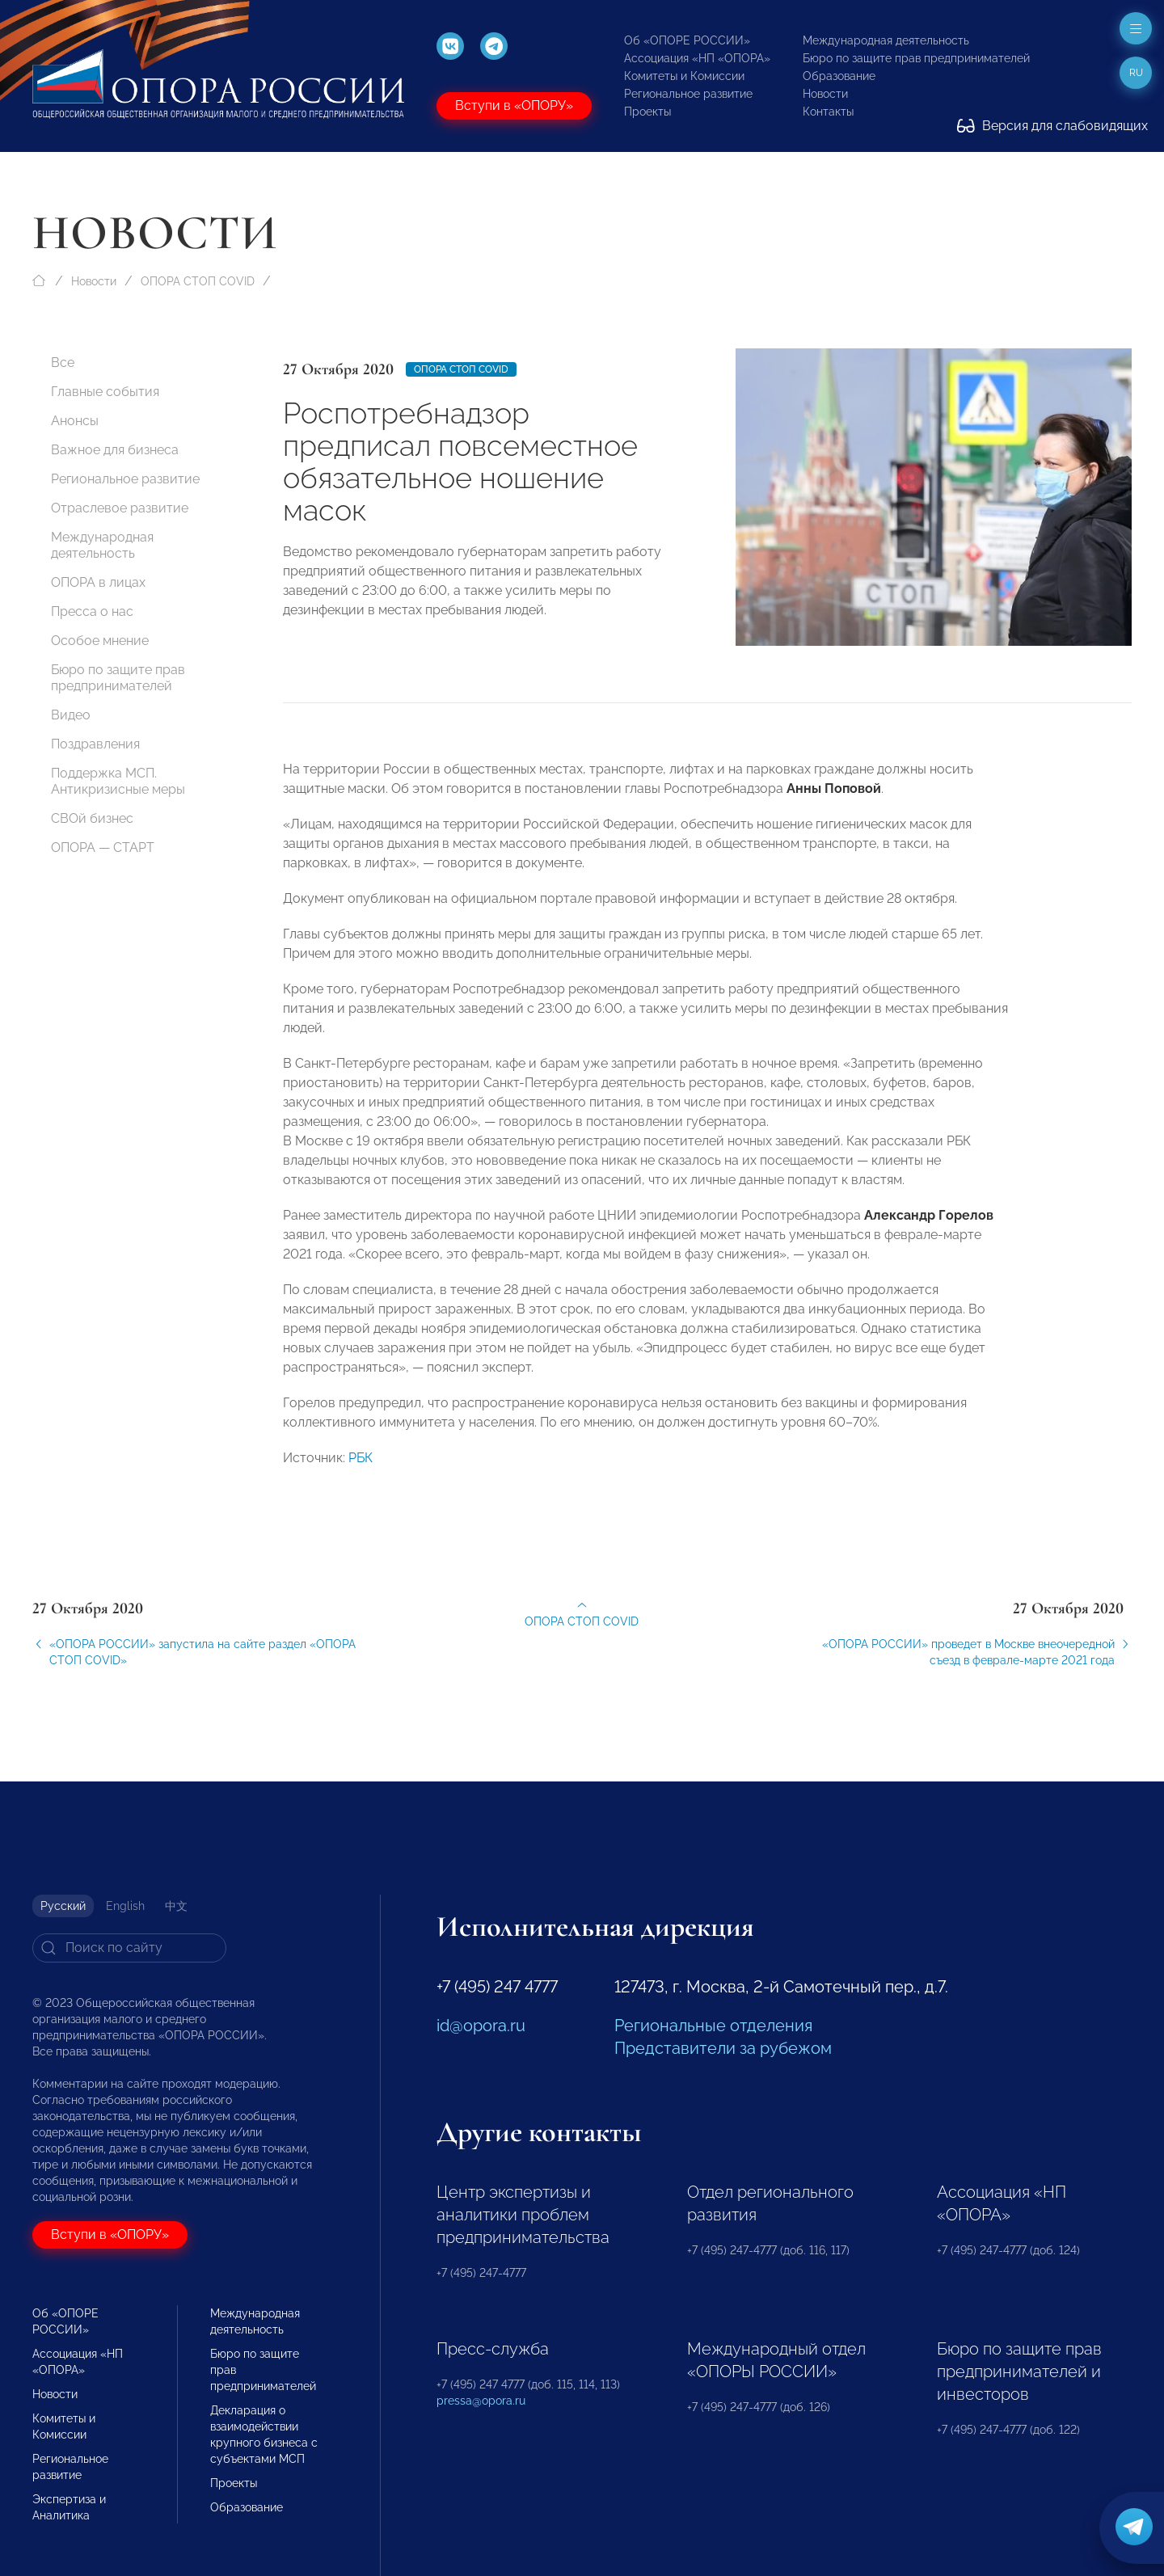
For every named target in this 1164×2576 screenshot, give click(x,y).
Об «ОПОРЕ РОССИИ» (687, 40)
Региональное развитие (688, 93)
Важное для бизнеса (115, 449)
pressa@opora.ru (480, 2400)
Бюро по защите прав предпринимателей (916, 58)
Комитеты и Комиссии (684, 76)
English (125, 1905)
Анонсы (75, 420)
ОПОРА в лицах (98, 582)
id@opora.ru (480, 2025)
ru (1136, 72)
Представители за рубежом (723, 2048)
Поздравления (95, 744)
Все (62, 362)
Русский (63, 1905)
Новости (825, 93)
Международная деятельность (886, 40)
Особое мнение (100, 640)
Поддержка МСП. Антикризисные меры (118, 781)
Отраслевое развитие (119, 508)
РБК (360, 1474)
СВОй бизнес (92, 818)
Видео (71, 715)
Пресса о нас (92, 611)
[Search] (129, 1948)
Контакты (828, 111)
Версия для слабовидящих (1052, 125)
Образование (839, 76)
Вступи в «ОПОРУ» (514, 105)
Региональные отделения (713, 2025)
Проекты (647, 111)
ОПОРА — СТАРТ (102, 847)
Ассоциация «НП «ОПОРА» (697, 58)
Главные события (105, 391)
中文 (176, 1905)
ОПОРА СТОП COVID (198, 281)
